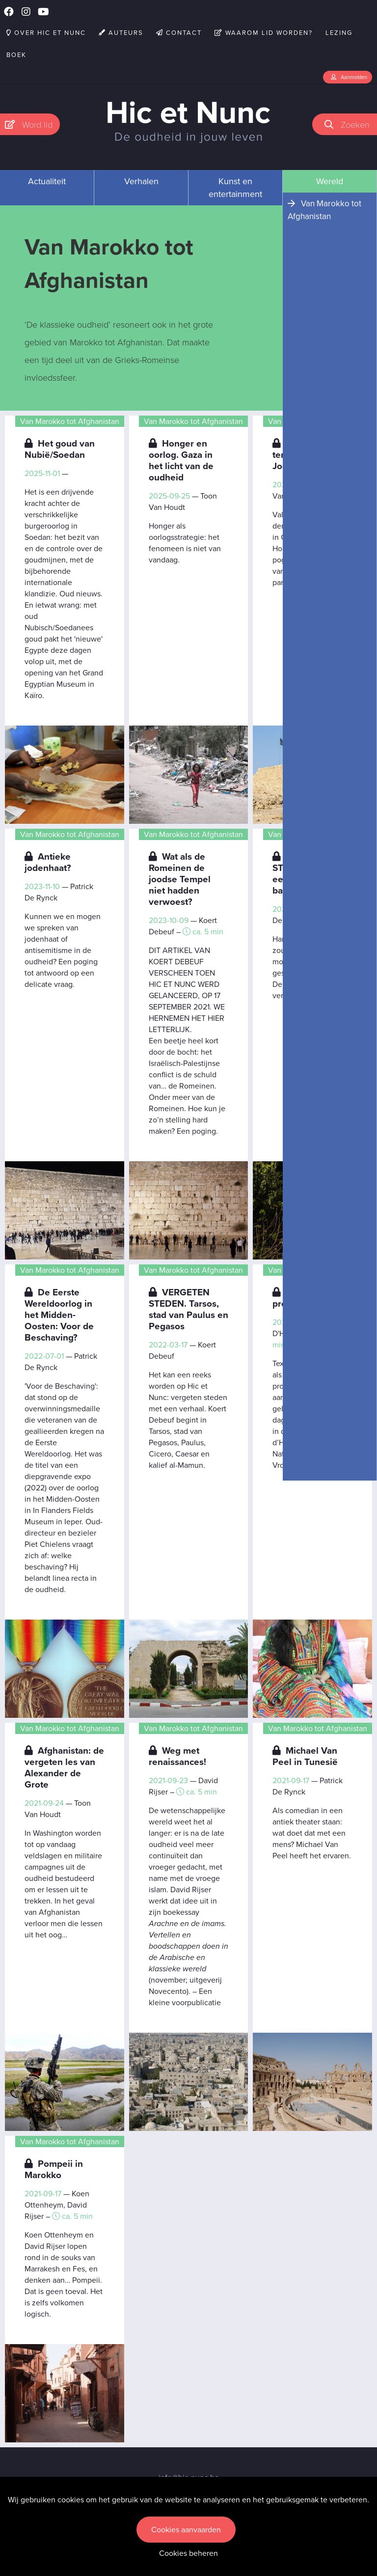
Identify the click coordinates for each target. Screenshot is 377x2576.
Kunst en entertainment (235, 187)
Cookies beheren (188, 2553)
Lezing (338, 32)
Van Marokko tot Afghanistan (324, 210)
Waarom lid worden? (264, 32)
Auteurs (121, 32)
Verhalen (141, 181)
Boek (16, 54)
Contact (179, 32)
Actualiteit (47, 181)
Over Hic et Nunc (46, 32)
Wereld (329, 181)
